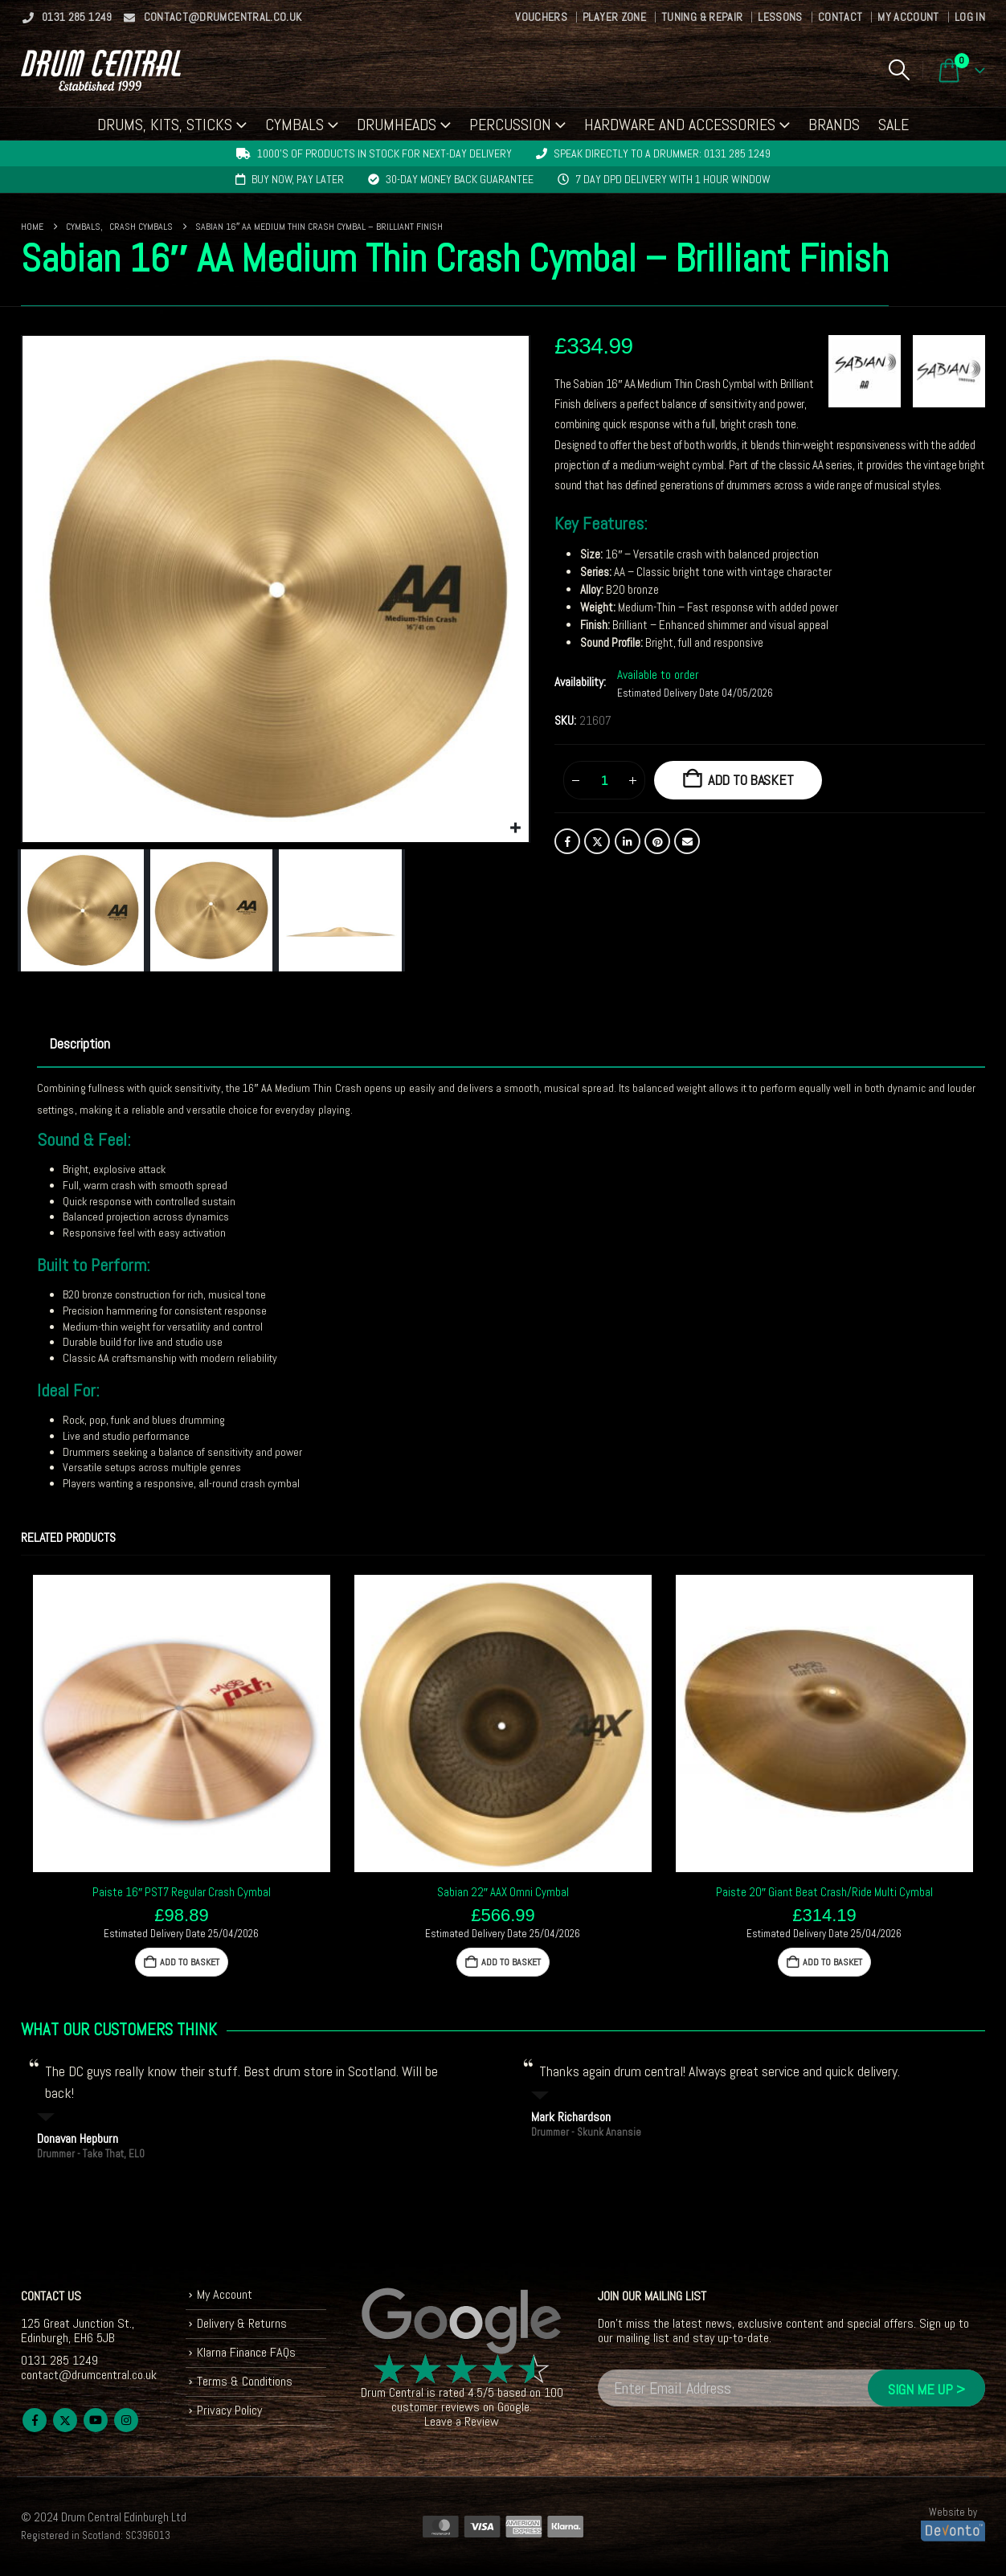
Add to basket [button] (189, 1962)
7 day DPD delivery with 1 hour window (673, 179)
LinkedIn (627, 841)
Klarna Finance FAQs (246, 2352)
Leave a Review (461, 2421)
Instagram (126, 2420)
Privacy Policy (229, 2410)
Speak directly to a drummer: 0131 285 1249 (662, 153)
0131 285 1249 (66, 17)
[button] (898, 69)
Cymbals (294, 124)
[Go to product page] (181, 1723)
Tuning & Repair (701, 17)
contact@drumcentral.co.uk (212, 17)
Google (513, 2406)
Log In (970, 17)
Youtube (96, 2420)
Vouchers (541, 17)
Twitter (597, 841)
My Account (908, 17)
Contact (840, 17)
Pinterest (657, 841)
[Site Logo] (101, 70)
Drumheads (396, 124)
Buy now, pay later (297, 179)
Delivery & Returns (242, 2323)
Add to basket (751, 780)
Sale (893, 124)
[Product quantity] (604, 780)
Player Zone (614, 17)
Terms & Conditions (244, 2381)
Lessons (780, 17)
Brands (834, 124)
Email (687, 841)
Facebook (567, 841)
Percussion (510, 124)
